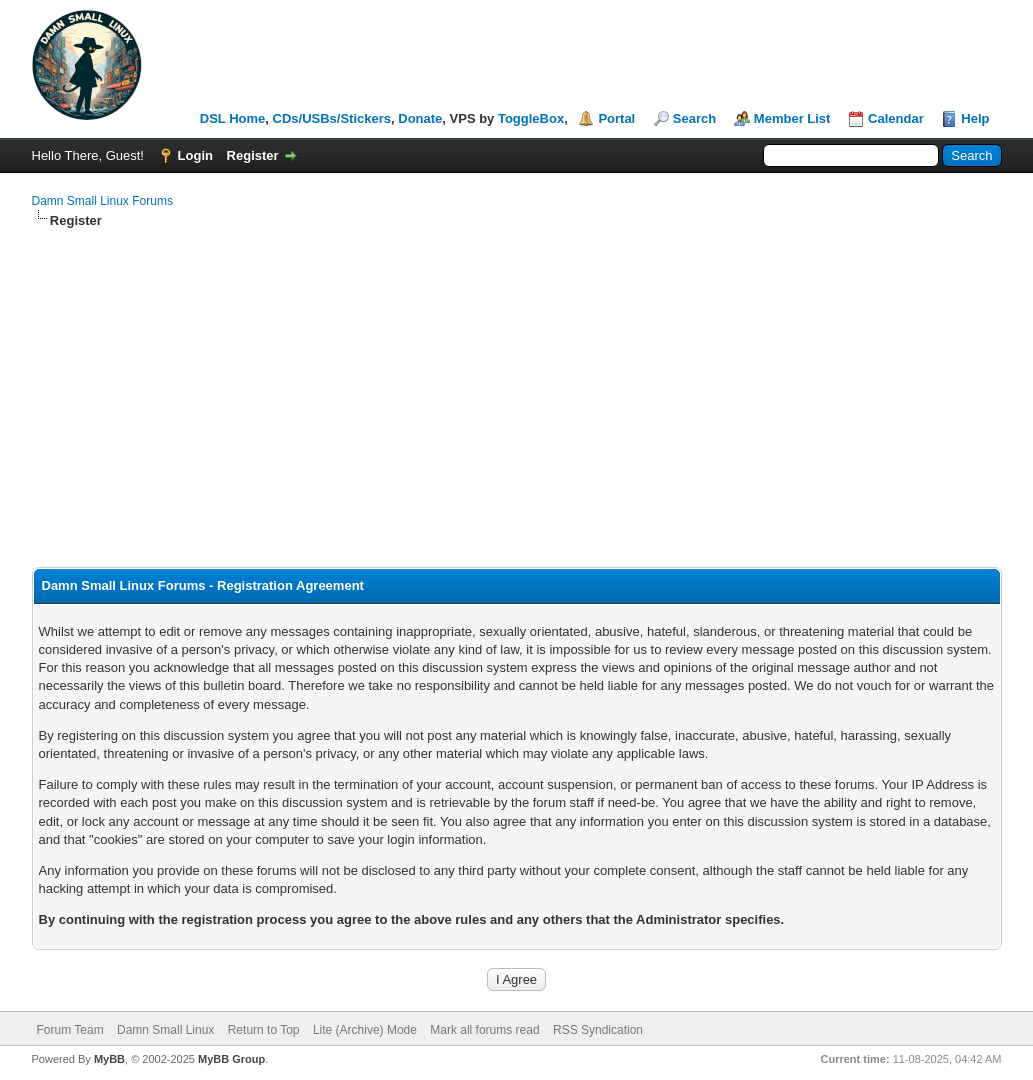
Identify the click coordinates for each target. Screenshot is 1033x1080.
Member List (792, 118)
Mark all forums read (484, 1030)
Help (975, 118)
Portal (616, 118)
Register (253, 155)
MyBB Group (231, 1059)
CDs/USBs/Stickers (332, 118)
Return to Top (264, 1030)
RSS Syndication (598, 1030)
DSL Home (233, 118)
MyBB (109, 1059)
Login (195, 155)
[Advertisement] (517, 380)
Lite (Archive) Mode (365, 1030)
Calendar (896, 118)
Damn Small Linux (165, 1030)
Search (694, 118)
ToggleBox (531, 118)
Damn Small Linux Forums (102, 201)
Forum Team (70, 1030)
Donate (420, 118)
